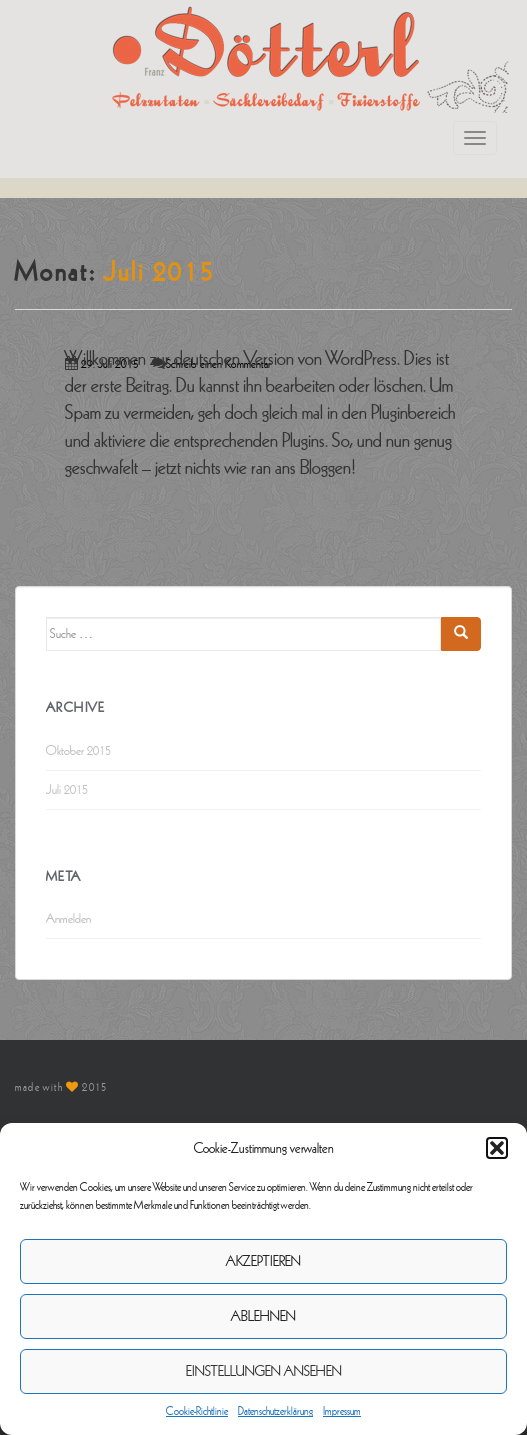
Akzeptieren (263, 1261)
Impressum (342, 1411)
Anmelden (68, 919)
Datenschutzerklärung (275, 1411)
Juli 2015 (67, 790)
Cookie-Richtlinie (197, 1411)
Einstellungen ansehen (264, 1371)
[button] (497, 1148)
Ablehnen (263, 1316)
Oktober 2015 (78, 751)
